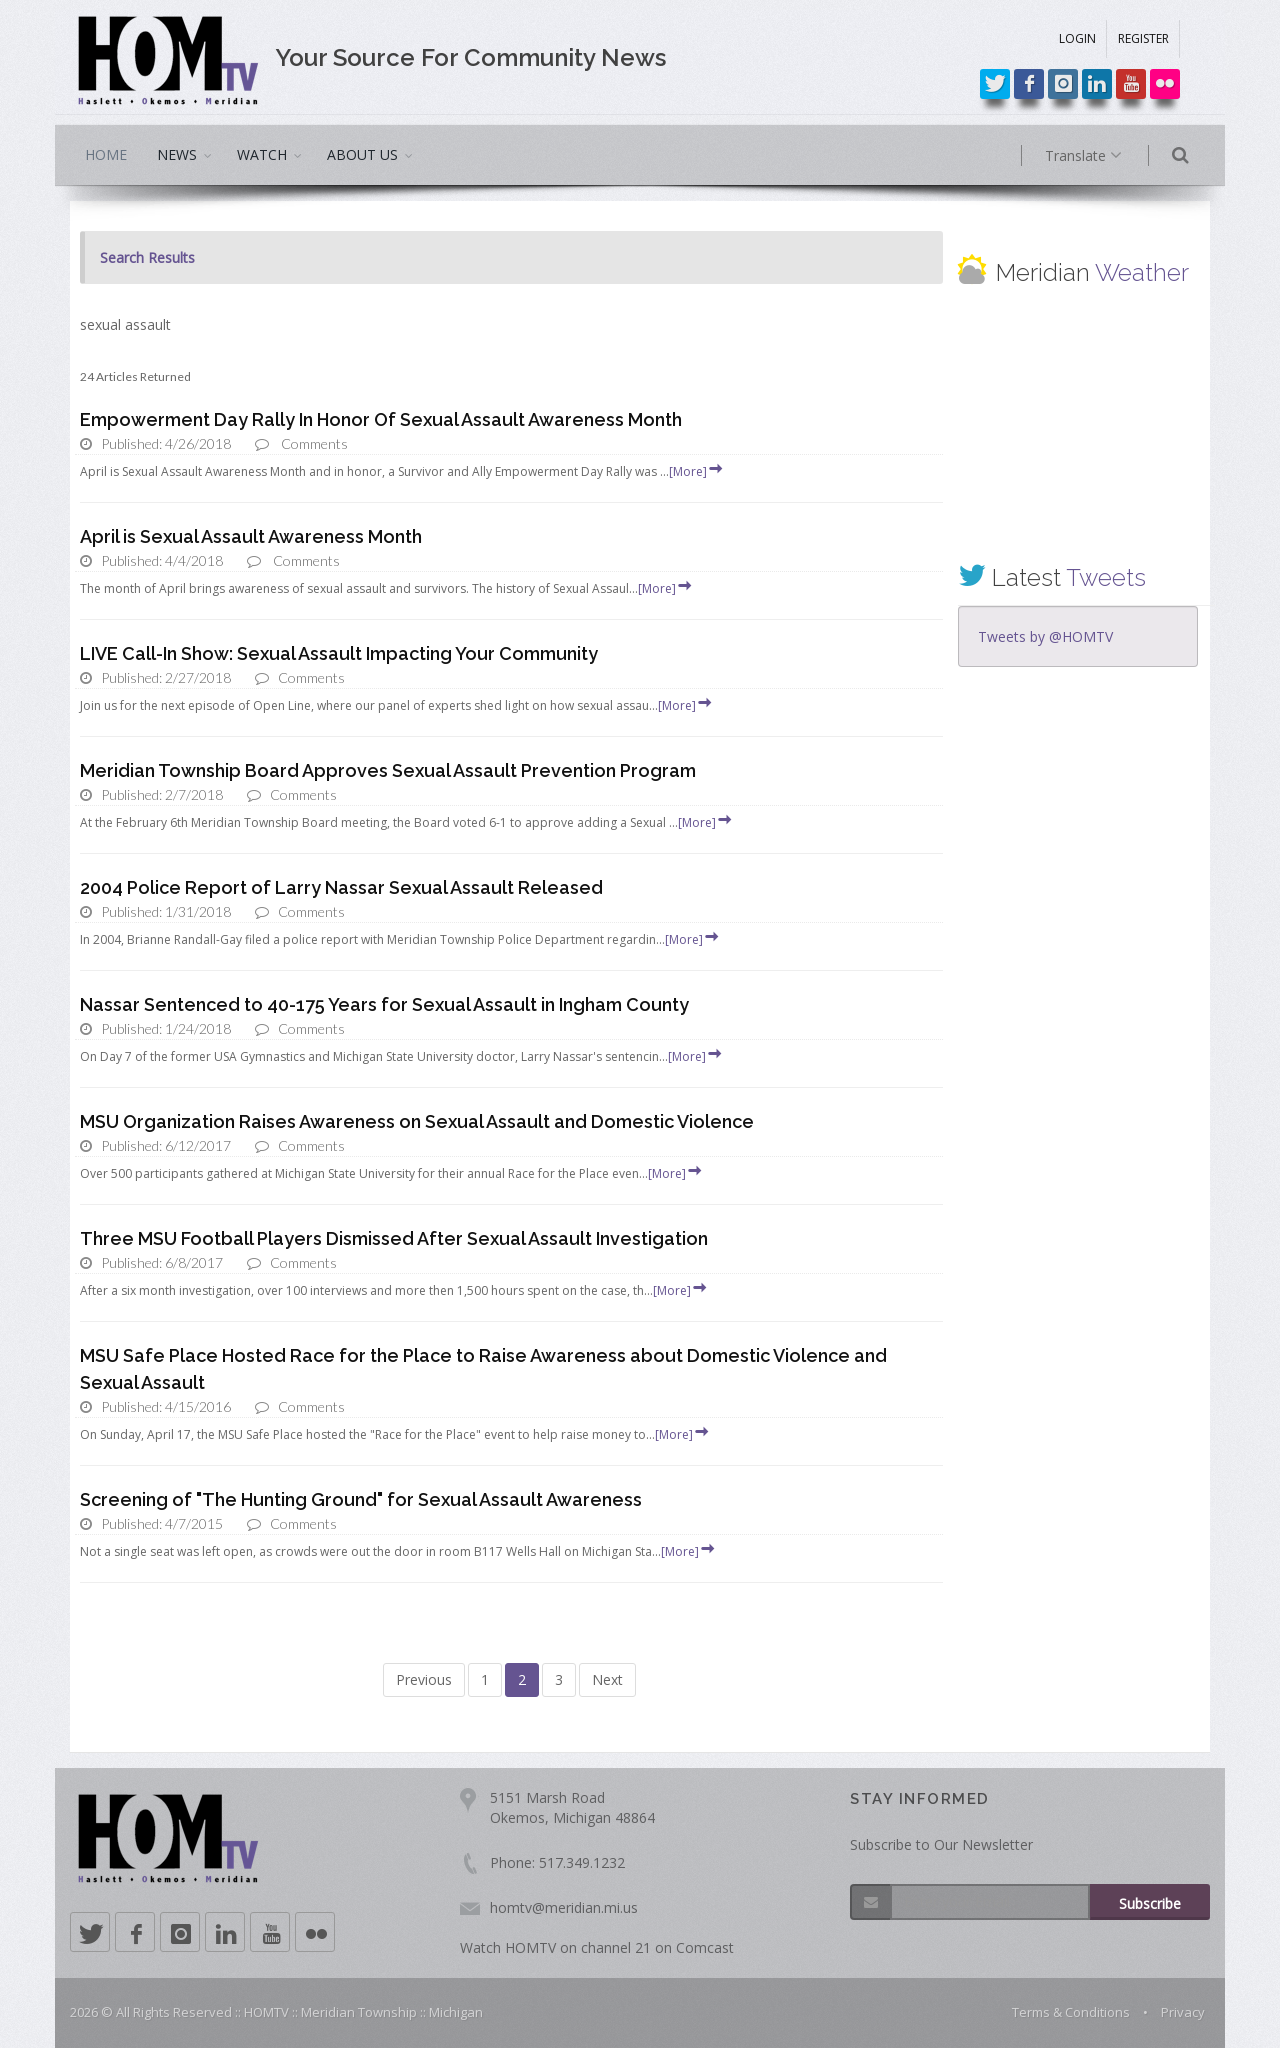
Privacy (1183, 2012)
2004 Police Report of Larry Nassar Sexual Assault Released (341, 887)
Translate (1107, 156)
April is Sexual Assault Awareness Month (251, 536)
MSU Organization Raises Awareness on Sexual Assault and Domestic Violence (417, 1121)
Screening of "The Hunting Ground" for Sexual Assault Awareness (361, 1499)
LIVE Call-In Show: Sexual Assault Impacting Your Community (339, 653)
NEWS (177, 154)
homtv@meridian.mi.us (564, 1907)
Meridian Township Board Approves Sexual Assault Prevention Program (388, 770)
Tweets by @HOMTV (1045, 636)
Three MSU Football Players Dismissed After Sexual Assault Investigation (394, 1238)
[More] (697, 471)
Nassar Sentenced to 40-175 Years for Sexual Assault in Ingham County (384, 1004)
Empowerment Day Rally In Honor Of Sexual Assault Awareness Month (381, 419)
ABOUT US (362, 154)
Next (607, 1679)
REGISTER (1143, 38)
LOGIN (1077, 38)
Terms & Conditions (1071, 2012)
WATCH (262, 154)
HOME (106, 154)
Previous (424, 1679)
